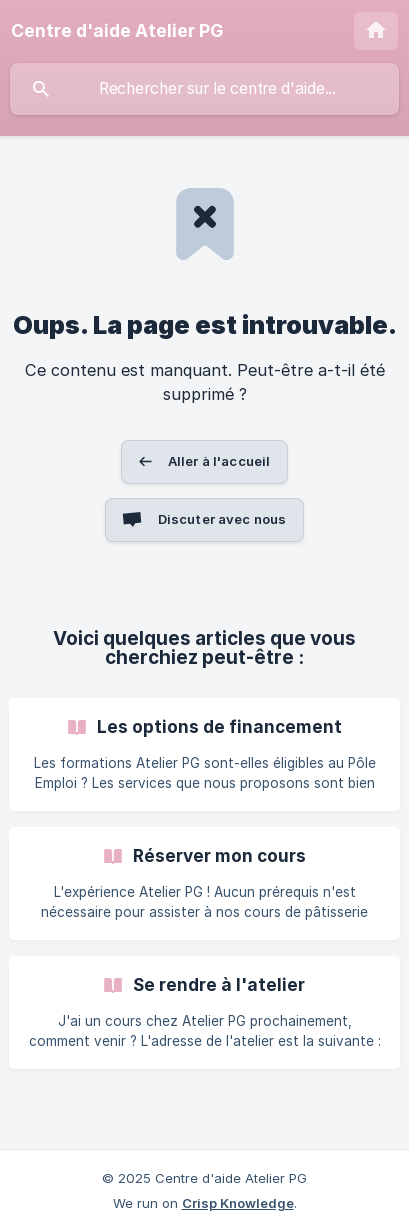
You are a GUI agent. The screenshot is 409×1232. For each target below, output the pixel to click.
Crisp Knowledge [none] (238, 1203)
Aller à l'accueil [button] (219, 461)
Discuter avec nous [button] (222, 519)
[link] (204, 754)
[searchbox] (204, 89)
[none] (117, 31)
